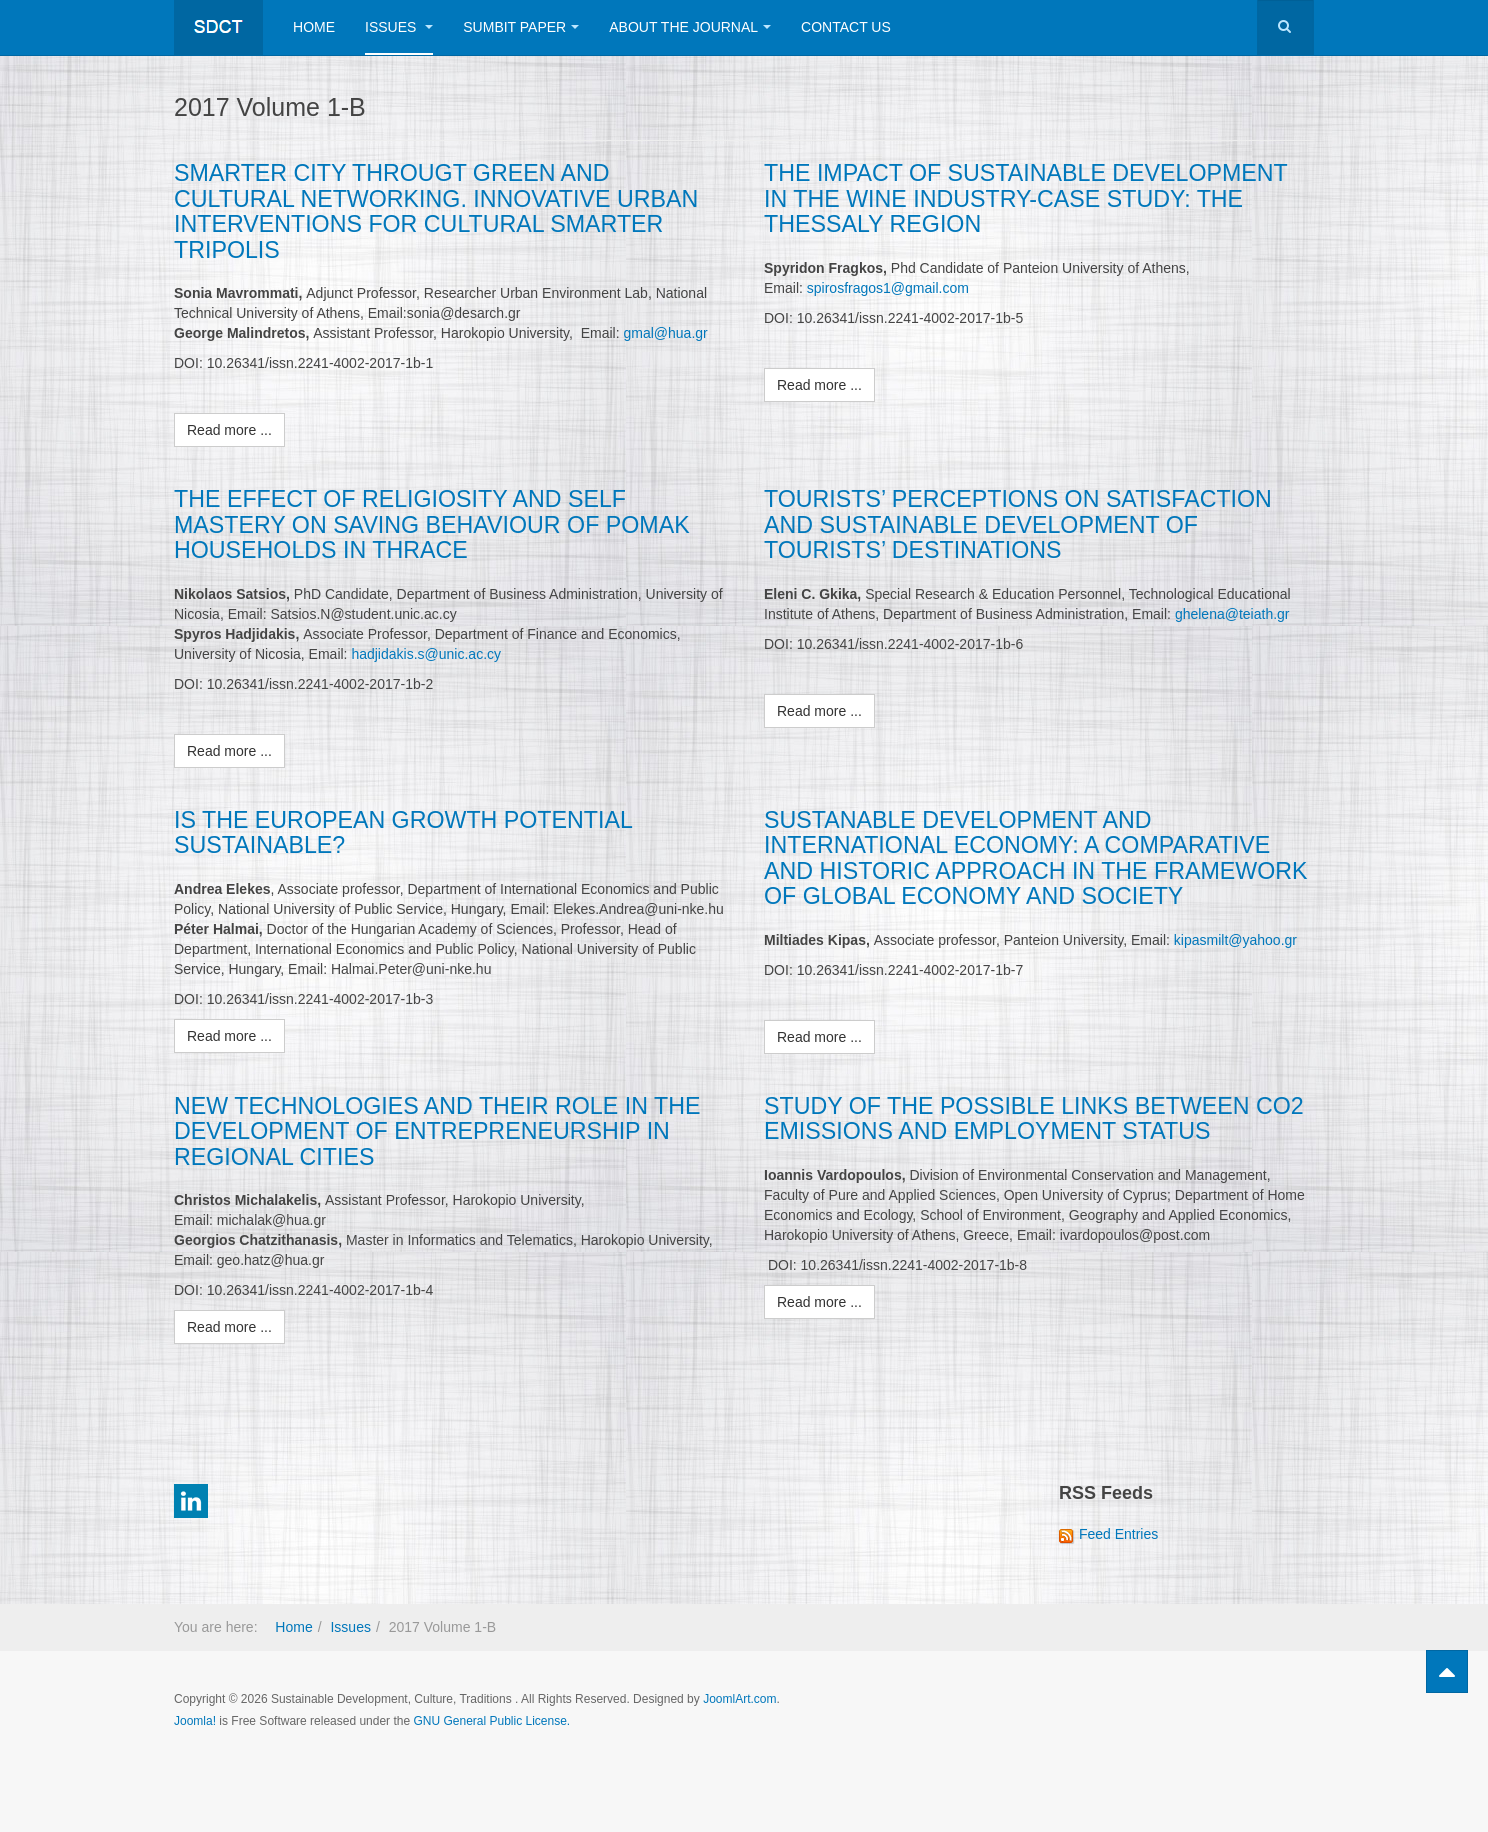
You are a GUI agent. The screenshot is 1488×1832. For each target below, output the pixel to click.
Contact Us (846, 27)
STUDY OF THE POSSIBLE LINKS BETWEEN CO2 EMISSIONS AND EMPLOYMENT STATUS (1031, 1115)
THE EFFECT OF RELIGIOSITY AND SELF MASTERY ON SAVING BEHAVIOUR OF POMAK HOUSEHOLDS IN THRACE (429, 523)
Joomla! (195, 1718)
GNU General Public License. (491, 1718)
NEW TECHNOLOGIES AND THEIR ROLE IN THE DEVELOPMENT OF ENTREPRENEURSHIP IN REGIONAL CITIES (434, 1128)
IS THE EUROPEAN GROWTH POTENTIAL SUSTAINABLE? (401, 830)
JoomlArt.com (739, 1696)
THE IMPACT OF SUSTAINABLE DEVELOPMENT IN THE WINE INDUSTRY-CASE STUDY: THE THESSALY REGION (1038, 198)
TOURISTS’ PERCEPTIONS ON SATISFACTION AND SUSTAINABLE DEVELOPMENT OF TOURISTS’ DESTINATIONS (1015, 523)
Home (314, 27)
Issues (399, 27)
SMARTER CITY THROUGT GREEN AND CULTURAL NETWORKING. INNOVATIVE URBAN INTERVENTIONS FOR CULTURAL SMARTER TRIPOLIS (433, 211)
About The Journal (690, 27)
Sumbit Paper (521, 27)
